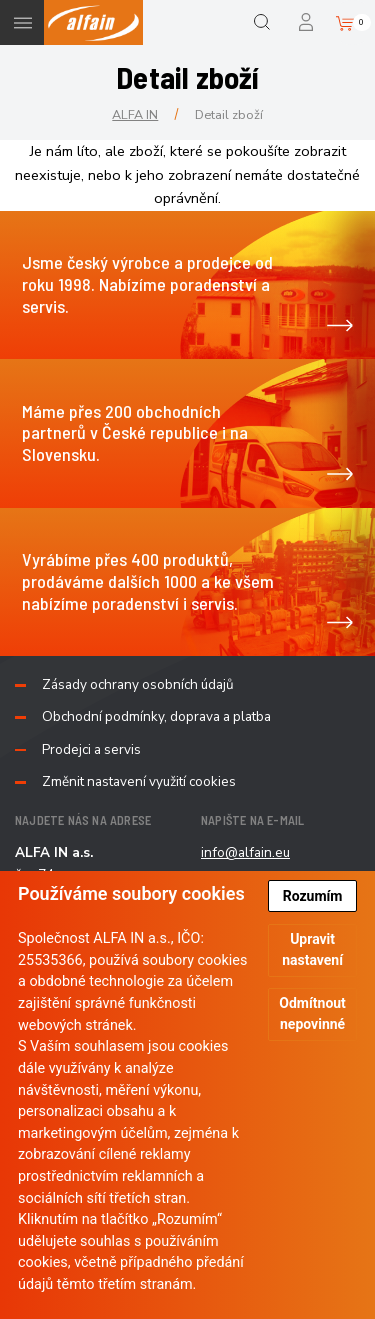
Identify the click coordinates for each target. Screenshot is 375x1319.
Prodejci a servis (91, 750)
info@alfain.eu (245, 852)
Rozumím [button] (313, 896)
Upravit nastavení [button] (312, 949)
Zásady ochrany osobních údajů (138, 685)
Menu (22, 22)
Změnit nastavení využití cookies (139, 782)
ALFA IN (135, 114)
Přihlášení (307, 22)
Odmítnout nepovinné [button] (312, 1013)
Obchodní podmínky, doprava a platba (156, 717)
